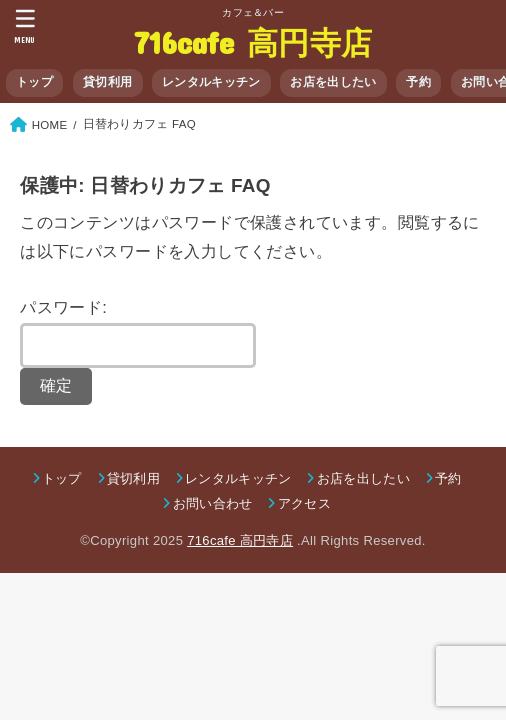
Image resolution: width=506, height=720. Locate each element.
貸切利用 (107, 82)
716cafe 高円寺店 (253, 41)
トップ (34, 82)
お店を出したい (333, 82)
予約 (418, 82)
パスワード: (138, 333)
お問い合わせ (213, 503)
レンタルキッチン (211, 82)
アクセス (304, 503)
